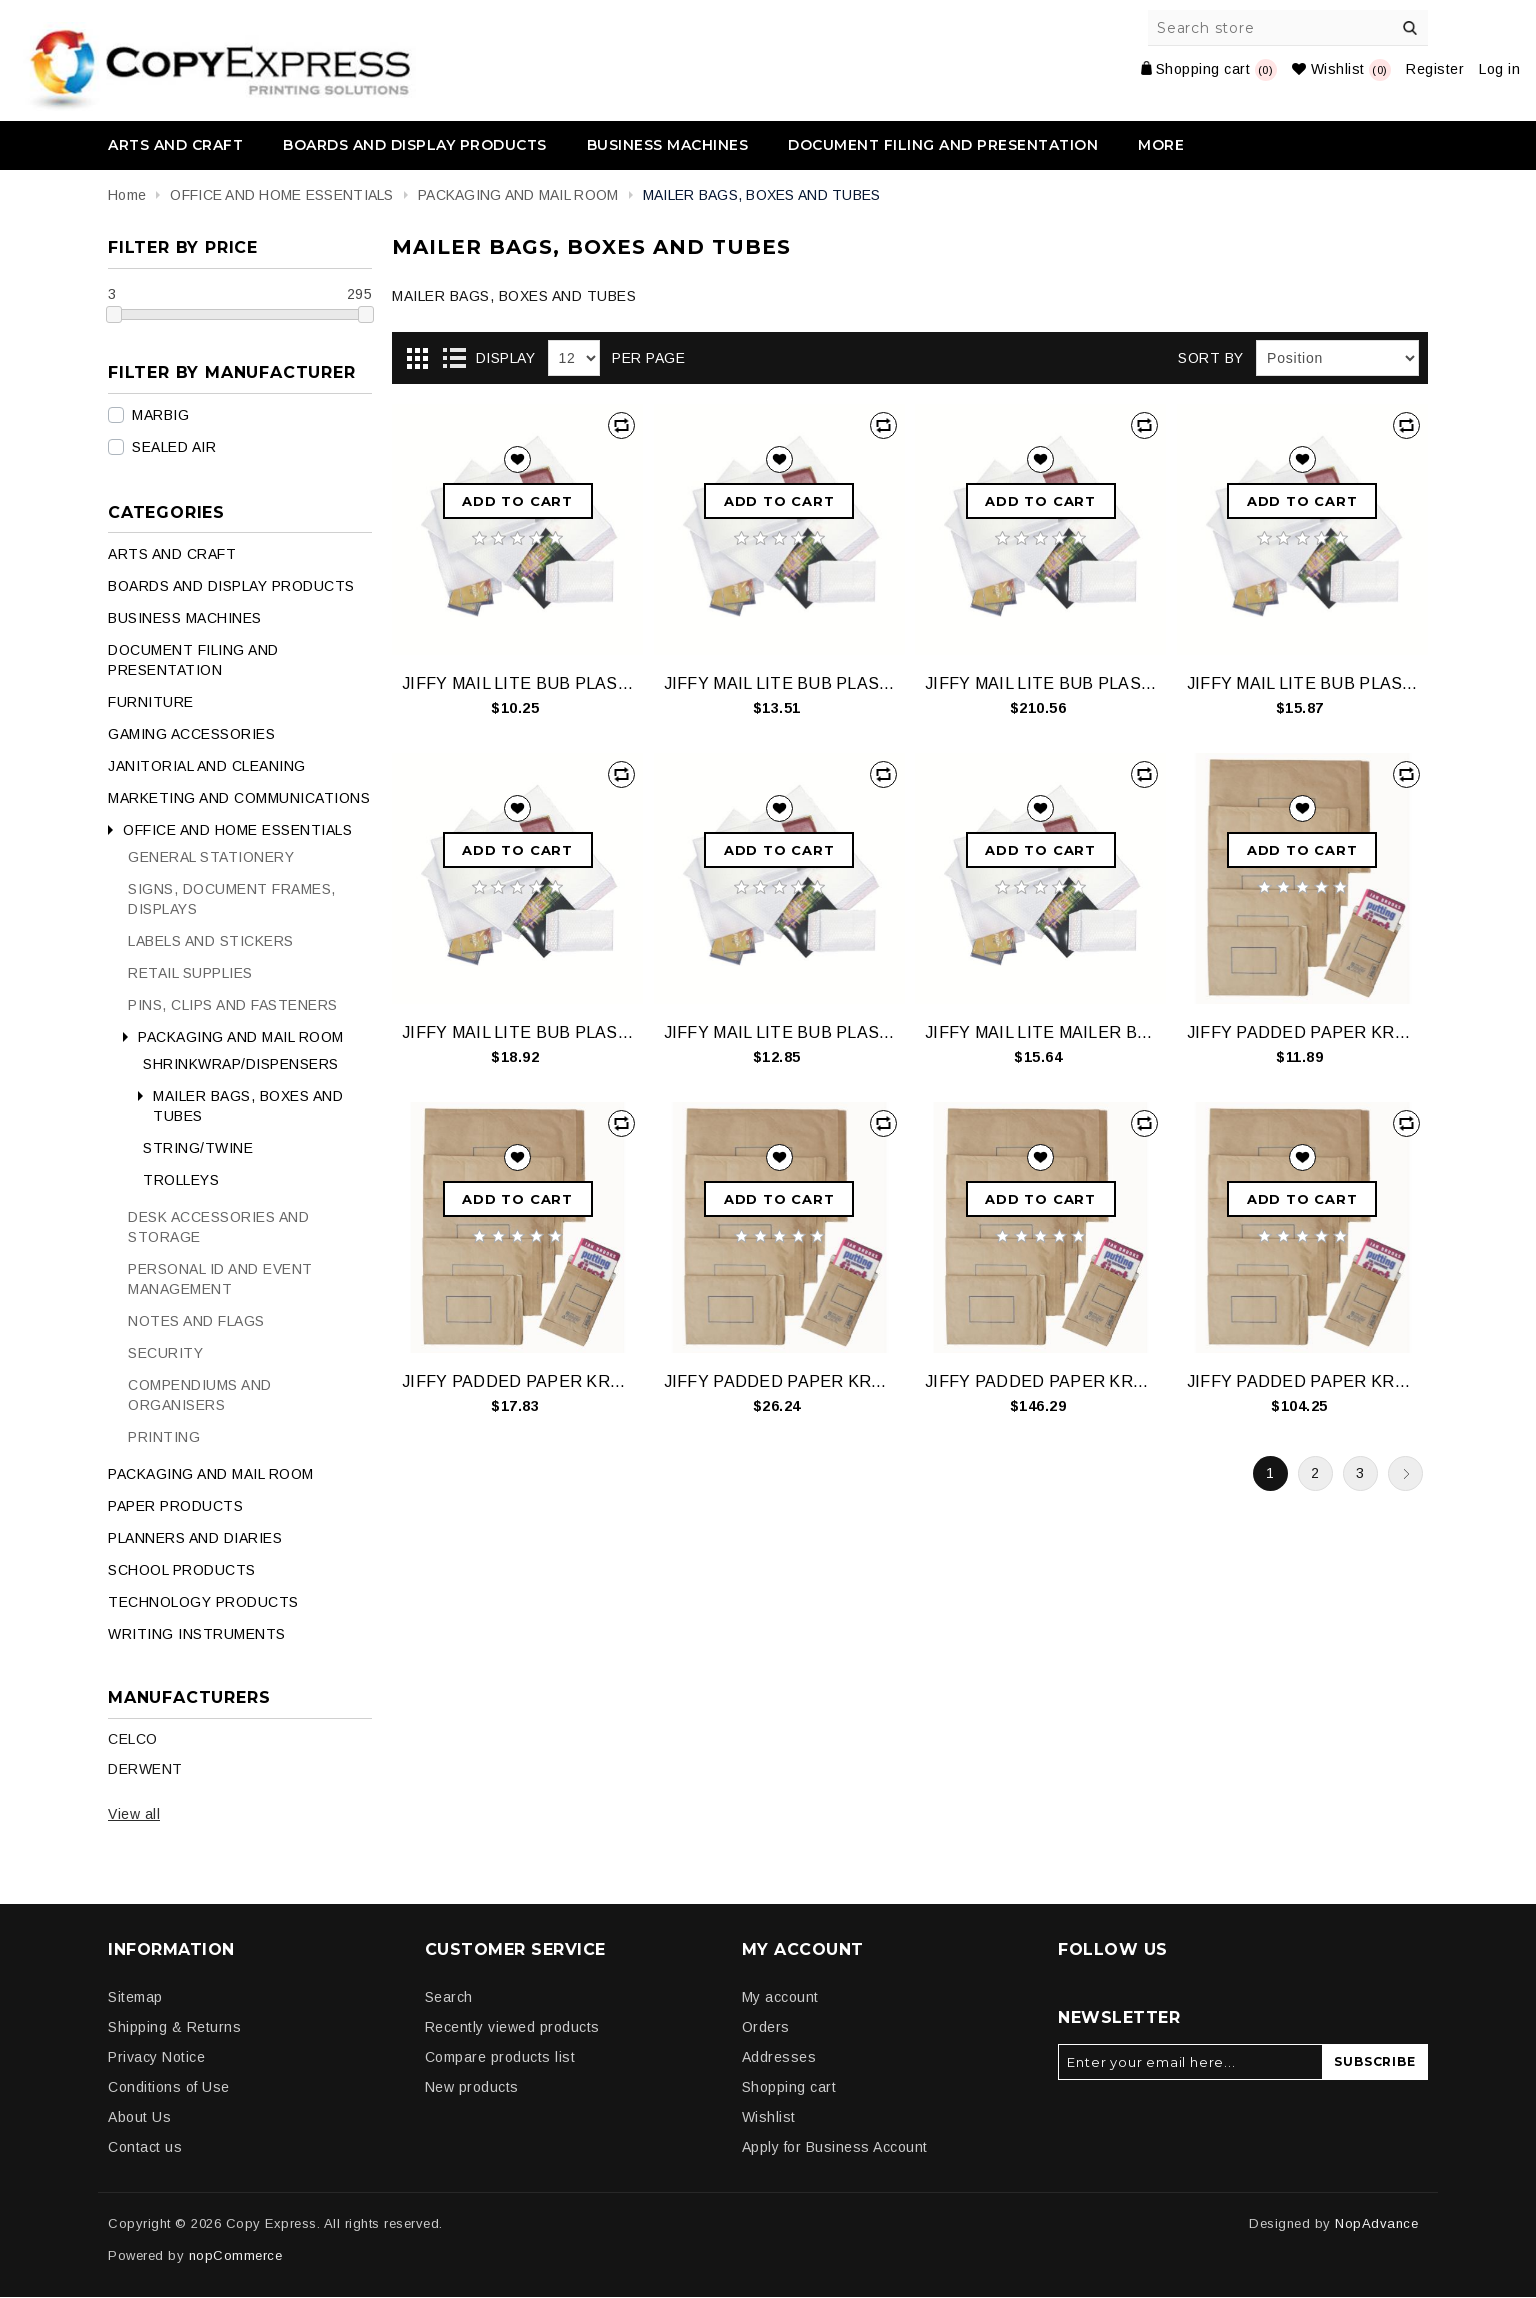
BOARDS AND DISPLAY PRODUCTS (415, 145)
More (1161, 145)
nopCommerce (236, 2255)
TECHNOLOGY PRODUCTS (203, 1602)
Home (127, 195)
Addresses (779, 2057)
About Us (139, 2117)
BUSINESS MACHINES (668, 145)
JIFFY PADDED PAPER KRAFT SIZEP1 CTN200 (1040, 1381)
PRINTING (164, 1437)
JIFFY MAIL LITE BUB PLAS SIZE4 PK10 (1302, 683)
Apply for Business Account (835, 2147)
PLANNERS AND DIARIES (195, 1538)
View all (134, 1814)
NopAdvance (1376, 2223)
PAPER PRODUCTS (175, 1506)
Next (1405, 1473)
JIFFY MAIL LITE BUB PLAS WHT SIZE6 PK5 (779, 1032)
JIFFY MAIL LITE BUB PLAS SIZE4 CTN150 (1040, 683)
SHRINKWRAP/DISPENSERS (241, 1064)
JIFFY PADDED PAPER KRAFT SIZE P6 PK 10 (779, 1381)
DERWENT (145, 1769)
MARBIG (160, 415)
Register (1435, 69)
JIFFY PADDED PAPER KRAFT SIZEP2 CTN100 (1302, 1381)
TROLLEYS (181, 1180)
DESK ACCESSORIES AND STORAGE (218, 1227)
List (454, 359)
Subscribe (1374, 2061)
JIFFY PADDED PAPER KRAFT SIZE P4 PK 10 (517, 1381)
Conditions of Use (169, 2087)
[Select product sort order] (1337, 358)
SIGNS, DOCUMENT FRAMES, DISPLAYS (232, 899)
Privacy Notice (156, 2057)
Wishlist (769, 2117)
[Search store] (1289, 28)
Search (1410, 28)
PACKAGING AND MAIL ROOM (241, 1037)
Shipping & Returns (174, 2027)
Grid (417, 359)
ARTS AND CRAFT (175, 145)
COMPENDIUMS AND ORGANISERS (200, 1395)
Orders (766, 2027)
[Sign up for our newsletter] (1190, 2062)
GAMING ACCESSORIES (191, 734)
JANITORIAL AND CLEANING (207, 766)
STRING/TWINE (198, 1148)
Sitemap (135, 1997)
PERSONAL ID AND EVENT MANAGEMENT (220, 1279)
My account (780, 1997)
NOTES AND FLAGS (196, 1321)
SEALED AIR (174, 447)
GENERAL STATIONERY (211, 857)
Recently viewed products (512, 2027)
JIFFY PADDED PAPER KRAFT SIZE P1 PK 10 (1302, 1032)
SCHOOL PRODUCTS (182, 1570)
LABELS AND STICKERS (211, 941)
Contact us (145, 2147)
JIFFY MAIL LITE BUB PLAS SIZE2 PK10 (779, 683)
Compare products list (500, 2057)
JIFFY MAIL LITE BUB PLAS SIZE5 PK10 (517, 1032)
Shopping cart (789, 2087)
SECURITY (165, 1353)
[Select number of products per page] (574, 358)
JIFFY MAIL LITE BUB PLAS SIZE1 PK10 (517, 683)
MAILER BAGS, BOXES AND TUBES (248, 1106)
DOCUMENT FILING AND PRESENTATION (943, 145)
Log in (1499, 69)
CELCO (133, 1739)
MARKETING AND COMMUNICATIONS (239, 798)
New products (472, 2087)
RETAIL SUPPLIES (190, 973)
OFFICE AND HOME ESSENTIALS (237, 830)
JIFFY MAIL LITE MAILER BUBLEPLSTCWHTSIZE (1040, 1032)
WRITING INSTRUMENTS (197, 1634)
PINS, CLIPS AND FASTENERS (233, 1005)
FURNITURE (151, 702)
